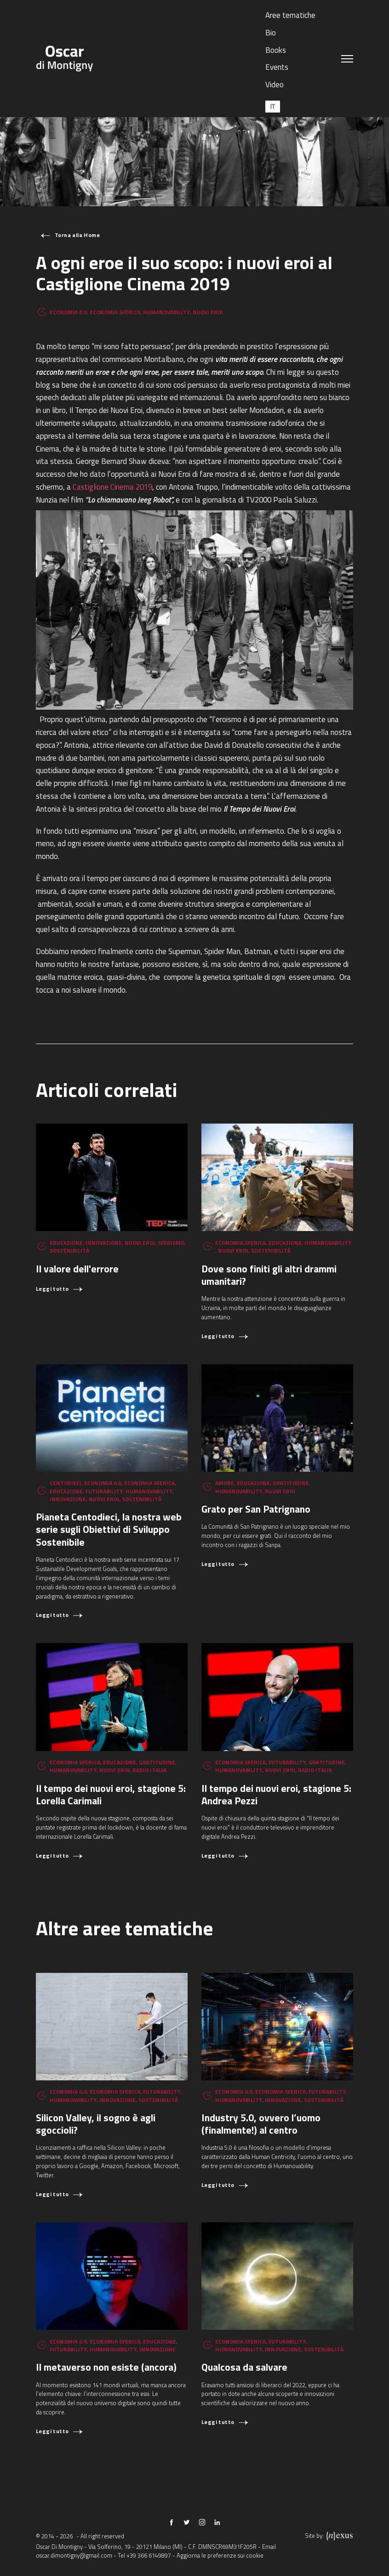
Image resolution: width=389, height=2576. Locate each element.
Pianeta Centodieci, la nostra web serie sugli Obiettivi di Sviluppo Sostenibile (109, 1529)
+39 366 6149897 (148, 2555)
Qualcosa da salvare (244, 2366)
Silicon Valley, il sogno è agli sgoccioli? (95, 2123)
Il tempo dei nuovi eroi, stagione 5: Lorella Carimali (111, 1794)
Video (274, 84)
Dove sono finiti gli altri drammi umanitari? (269, 1274)
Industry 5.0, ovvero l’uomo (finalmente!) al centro (260, 2123)
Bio (270, 33)
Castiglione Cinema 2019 (112, 487)
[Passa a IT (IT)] (273, 106)
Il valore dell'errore (77, 1268)
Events (276, 67)
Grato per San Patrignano (255, 1508)
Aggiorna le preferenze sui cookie (220, 2555)
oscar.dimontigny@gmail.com (74, 2555)
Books (275, 50)
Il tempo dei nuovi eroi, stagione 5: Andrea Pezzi (276, 1794)
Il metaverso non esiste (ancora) (106, 2366)
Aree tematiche (290, 15)
